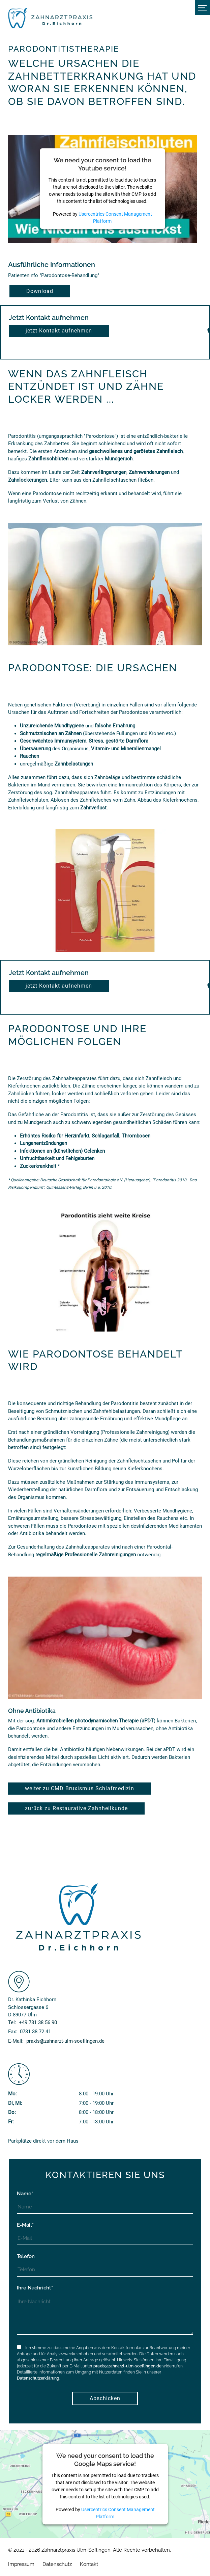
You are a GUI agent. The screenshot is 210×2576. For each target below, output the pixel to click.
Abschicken (105, 2398)
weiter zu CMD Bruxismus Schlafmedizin (79, 1788)
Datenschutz (57, 2564)
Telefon (26, 2256)
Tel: (32, 2022)
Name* (25, 2194)
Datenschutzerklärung (38, 2378)
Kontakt (89, 2564)
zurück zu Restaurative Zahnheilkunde (76, 1808)
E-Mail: (56, 2041)
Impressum (21, 2564)
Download (39, 291)
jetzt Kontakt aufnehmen (59, 330)
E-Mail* (25, 2225)
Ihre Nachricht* (35, 2288)
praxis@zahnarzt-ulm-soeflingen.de (127, 2366)
